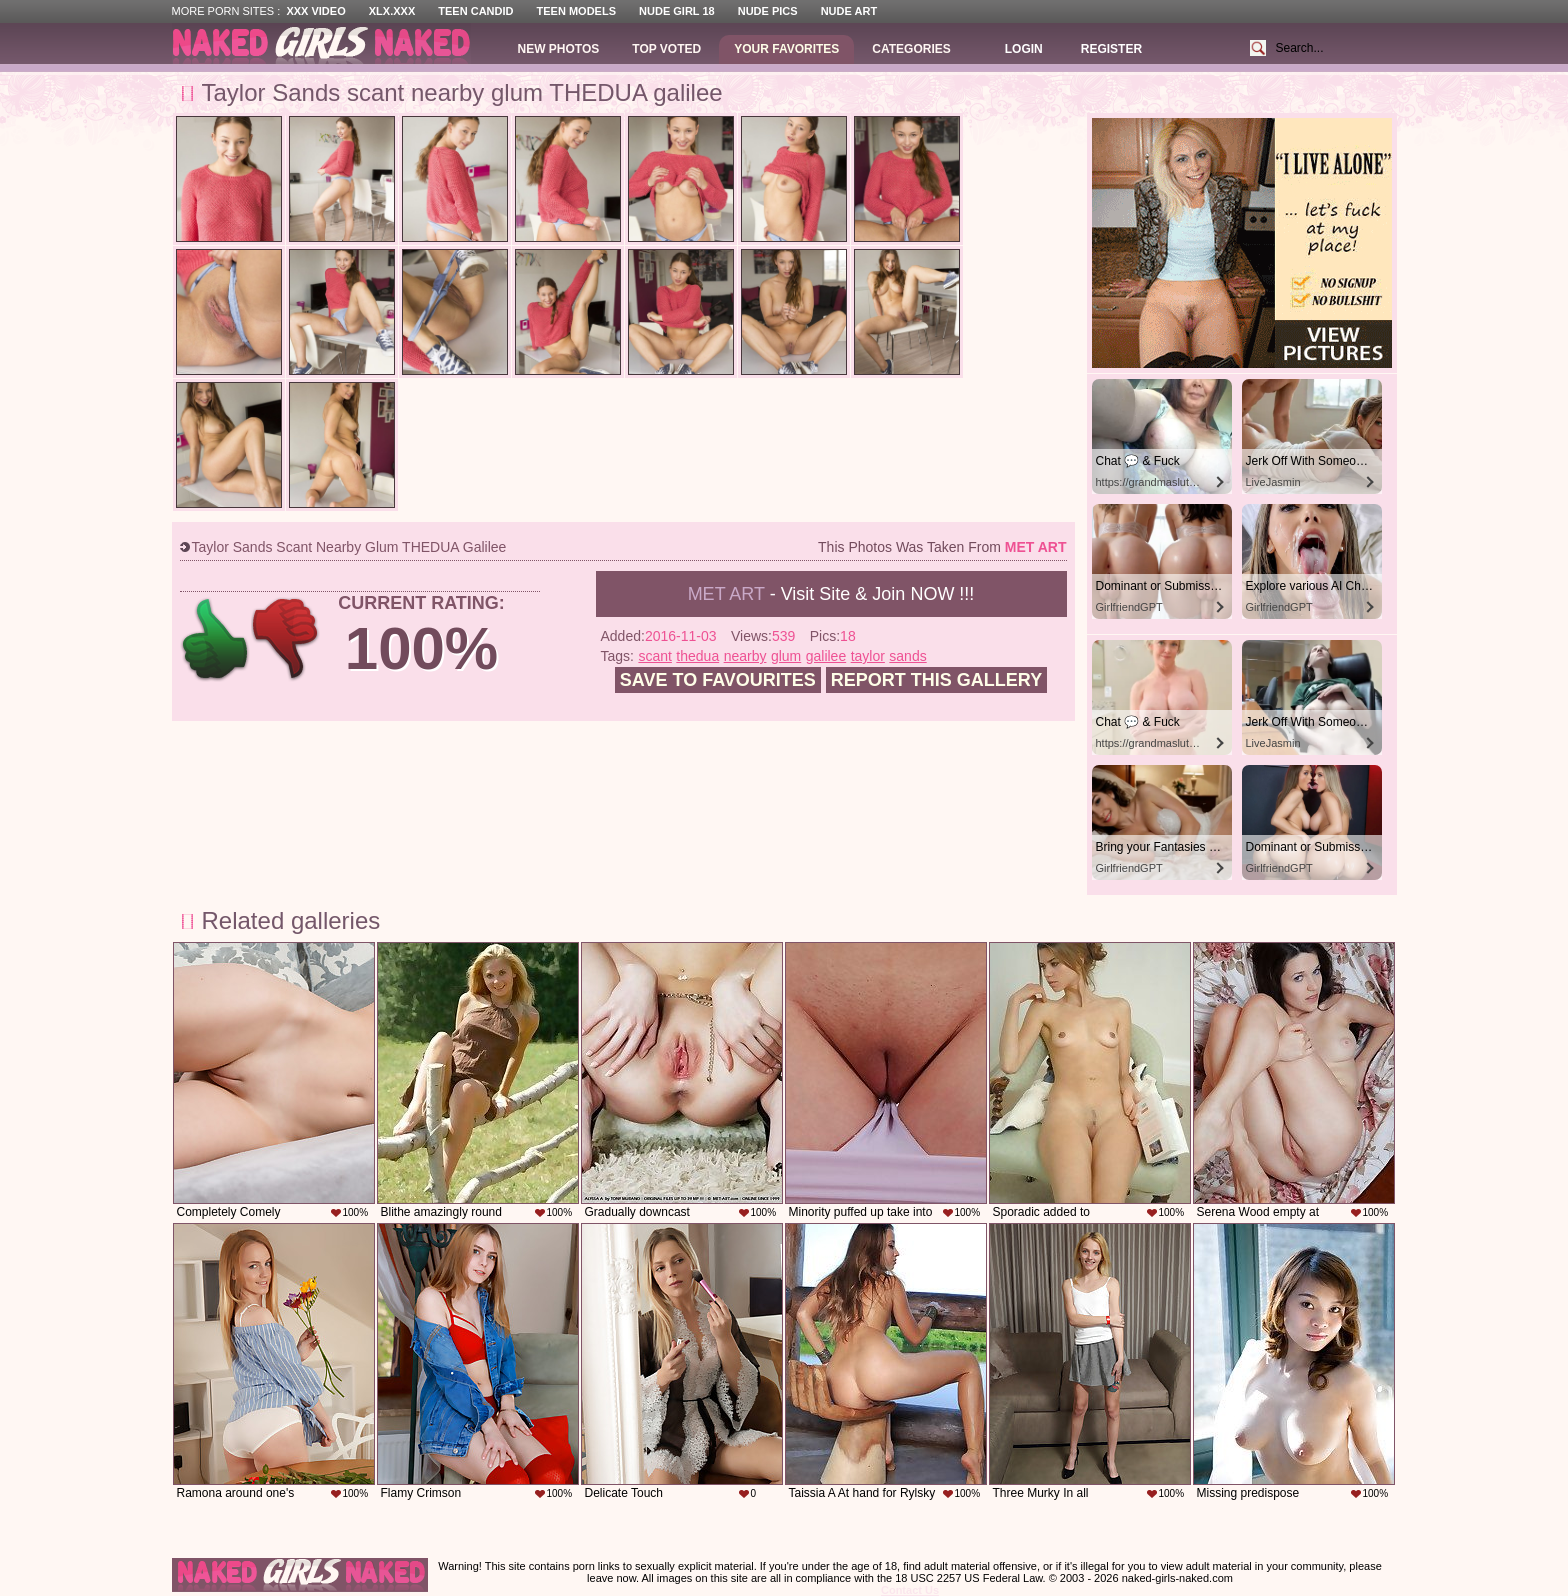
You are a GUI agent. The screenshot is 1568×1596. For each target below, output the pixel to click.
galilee (826, 656)
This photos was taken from (942, 547)
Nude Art (849, 11)
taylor (868, 656)
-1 (286, 639)
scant (654, 656)
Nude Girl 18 (677, 11)
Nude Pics (768, 11)
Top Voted (666, 49)
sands (907, 656)
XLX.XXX (392, 11)
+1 (215, 639)
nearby (745, 656)
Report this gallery (936, 680)
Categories (911, 49)
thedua (697, 656)
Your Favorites (786, 49)
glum (786, 656)
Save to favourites (718, 680)
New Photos (559, 49)
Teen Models (576, 11)
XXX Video (315, 11)
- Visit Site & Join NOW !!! (831, 594)
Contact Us (910, 1590)
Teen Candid (475, 11)
